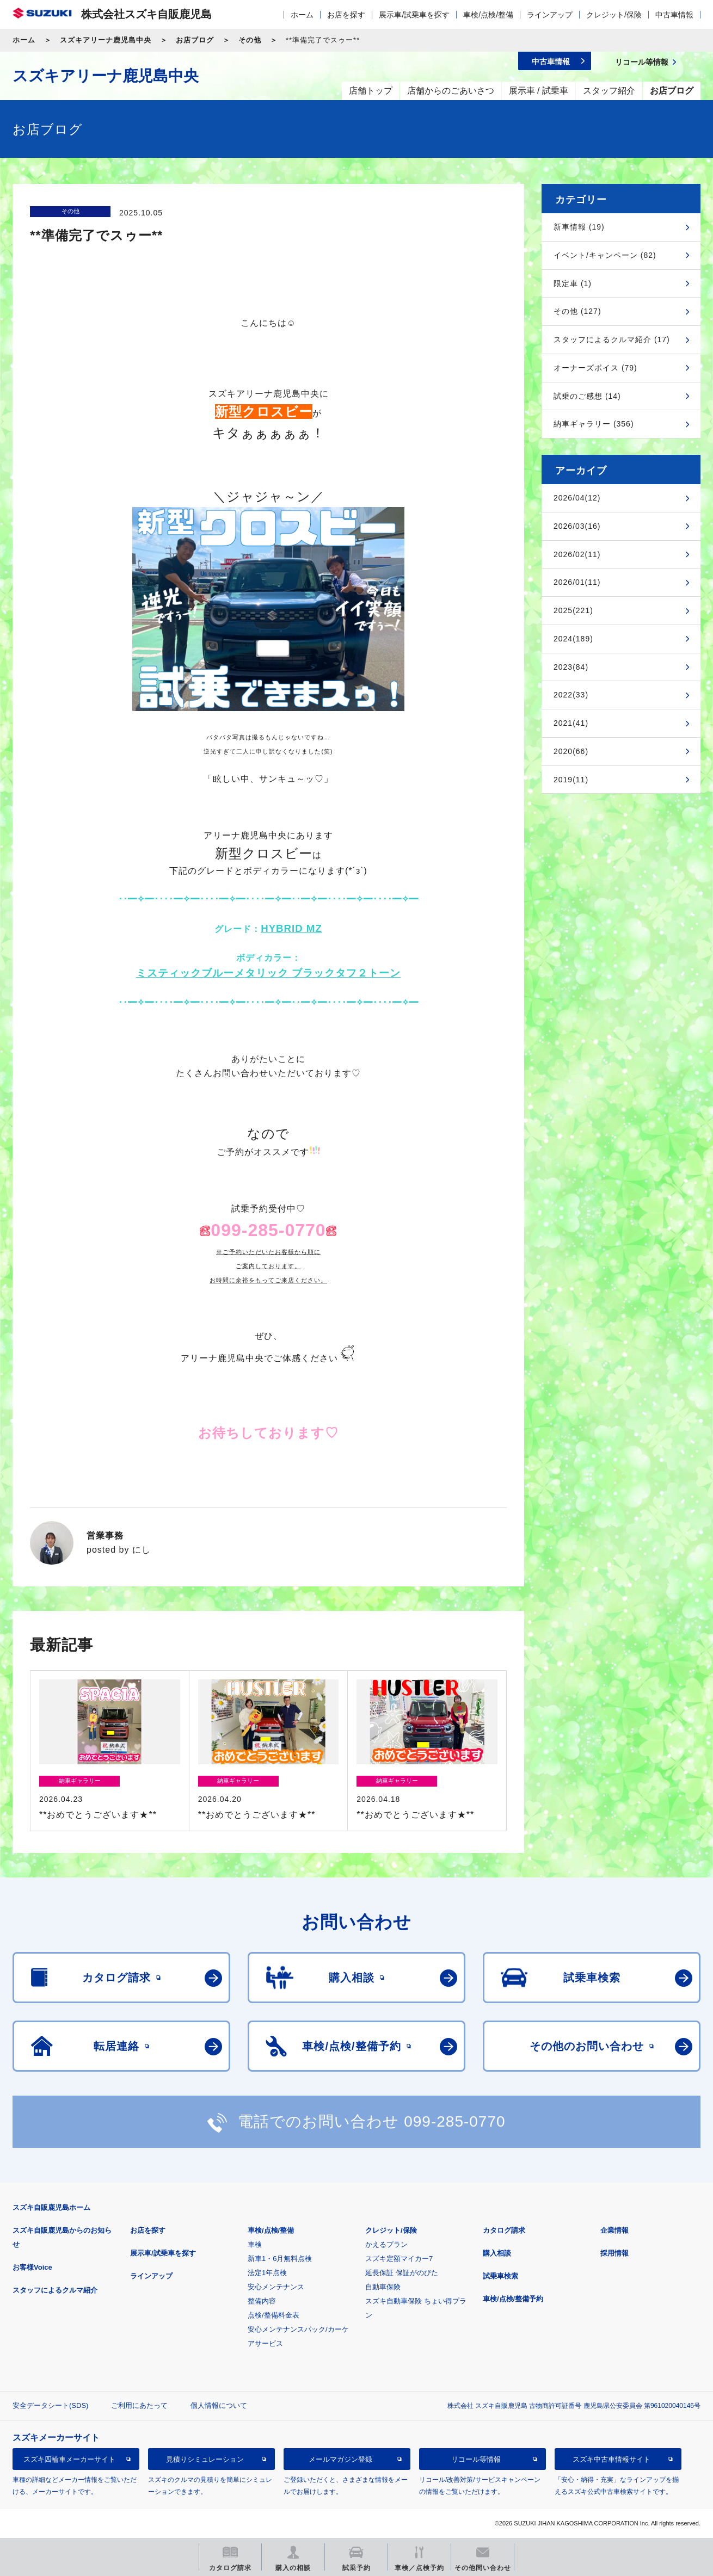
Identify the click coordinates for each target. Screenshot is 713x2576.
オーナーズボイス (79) (595, 367)
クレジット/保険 (614, 14)
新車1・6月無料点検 (280, 2258)
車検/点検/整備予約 (513, 2299)
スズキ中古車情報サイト (611, 2459)
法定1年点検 (267, 2273)
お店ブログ (195, 40)
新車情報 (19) (579, 227)
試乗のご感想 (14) (587, 396)
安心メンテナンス (276, 2287)
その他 (249, 40)
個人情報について (218, 2405)
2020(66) (571, 751)
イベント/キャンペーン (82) (605, 255)
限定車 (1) (573, 283)
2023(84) (571, 667)
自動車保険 (383, 2287)
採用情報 (614, 2253)
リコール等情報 (476, 2459)
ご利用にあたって (139, 2405)
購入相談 (497, 2253)
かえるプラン (386, 2244)
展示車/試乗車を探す (414, 14)
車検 (255, 2244)
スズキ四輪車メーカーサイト (69, 2459)
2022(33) (571, 694)
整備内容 (262, 2301)
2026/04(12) (577, 497)
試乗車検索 (500, 2276)
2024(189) (573, 638)
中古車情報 (674, 14)
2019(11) (571, 779)
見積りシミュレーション (205, 2459)
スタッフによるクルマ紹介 (55, 2290)
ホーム (302, 14)
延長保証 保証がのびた (401, 2273)
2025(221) (573, 610)
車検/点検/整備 (488, 14)
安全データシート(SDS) (50, 2405)
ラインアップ (550, 14)
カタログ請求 (504, 2230)
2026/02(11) (577, 554)
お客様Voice (32, 2267)
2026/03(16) (577, 526)
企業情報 (614, 2230)
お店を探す (346, 14)
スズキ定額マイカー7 (399, 2258)
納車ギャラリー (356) (594, 423)
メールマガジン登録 (340, 2459)
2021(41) (571, 723)
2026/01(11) (577, 582)
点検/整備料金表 (273, 2315)
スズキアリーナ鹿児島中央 (105, 40)
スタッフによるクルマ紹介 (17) (612, 339)
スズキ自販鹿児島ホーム (51, 2207)
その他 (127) (577, 311)
